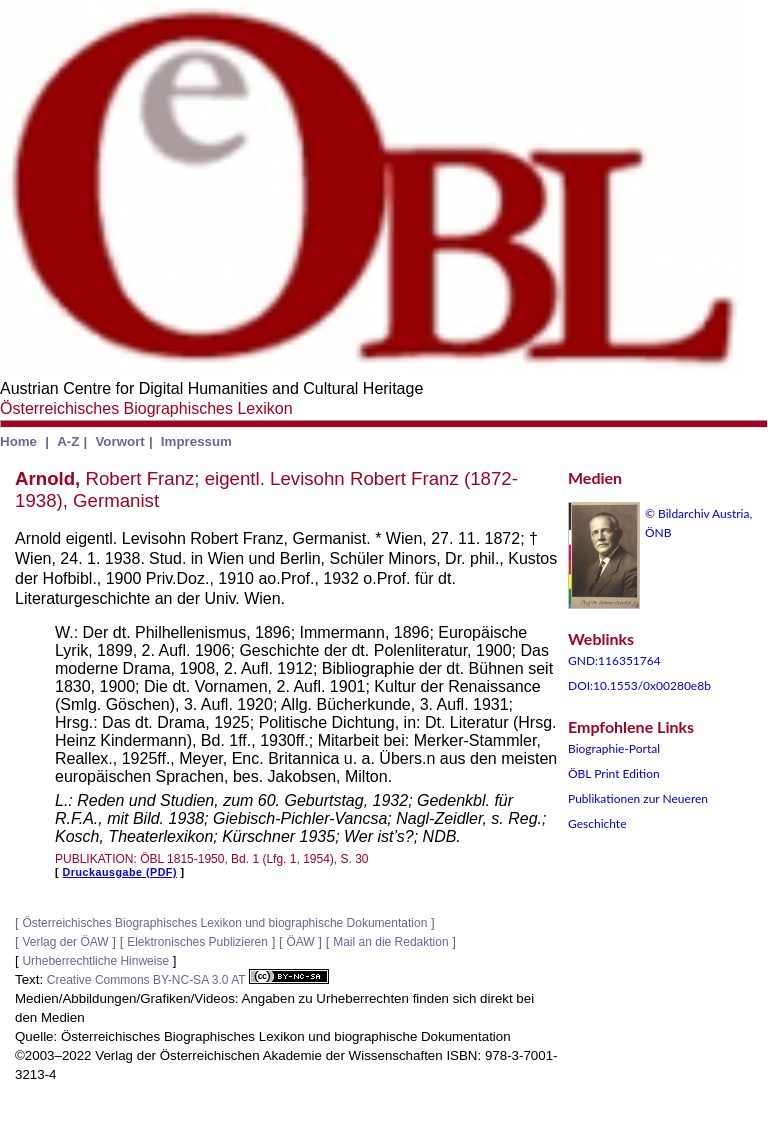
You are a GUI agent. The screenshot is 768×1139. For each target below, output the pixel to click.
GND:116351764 (614, 660)
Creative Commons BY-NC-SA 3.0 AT (188, 980)
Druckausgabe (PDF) (120, 872)
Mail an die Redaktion (390, 942)
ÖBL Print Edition (614, 773)
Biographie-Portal (614, 748)
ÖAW (300, 942)
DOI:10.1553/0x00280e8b (639, 685)
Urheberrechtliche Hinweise (95, 961)
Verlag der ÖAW (65, 942)
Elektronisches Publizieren (197, 942)
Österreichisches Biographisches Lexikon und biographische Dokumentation (224, 923)
